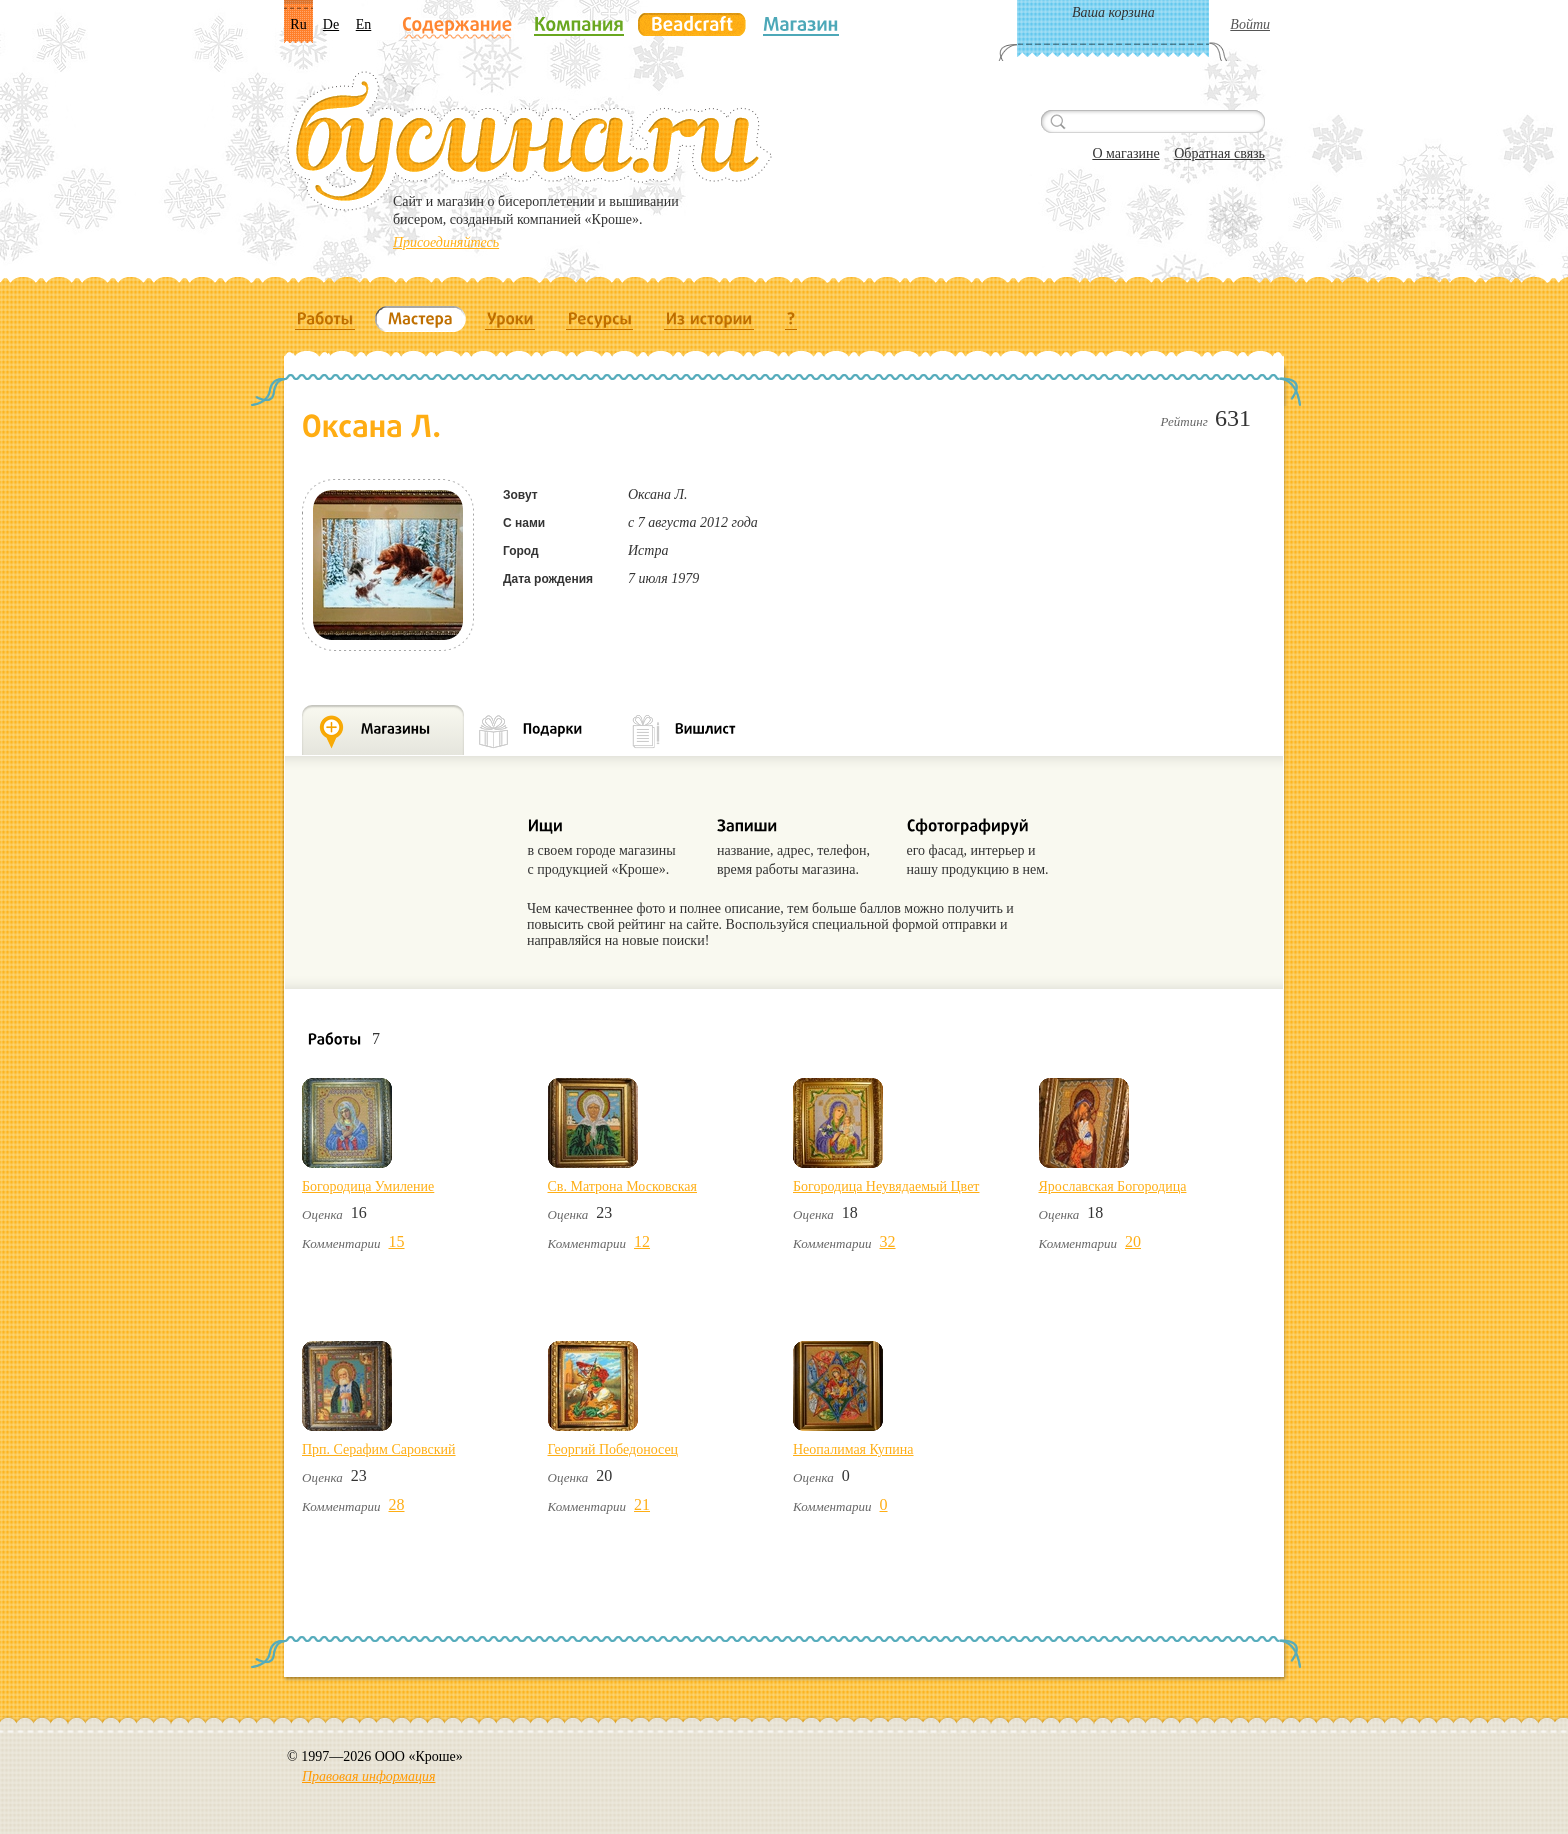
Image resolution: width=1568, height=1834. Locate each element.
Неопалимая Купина (853, 1449)
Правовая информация (368, 1776)
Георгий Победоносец (613, 1449)
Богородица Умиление (368, 1186)
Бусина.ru (529, 141)
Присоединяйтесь (446, 242)
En (364, 24)
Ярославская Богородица (1113, 1186)
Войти (1250, 24)
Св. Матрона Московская (622, 1186)
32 (888, 1241)
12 (642, 1241)
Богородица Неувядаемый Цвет (886, 1186)
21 (642, 1504)
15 (397, 1241)
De (331, 24)
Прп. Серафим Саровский (379, 1449)
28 (397, 1504)
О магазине (1125, 153)
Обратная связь (1219, 153)
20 (1133, 1241)
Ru (298, 24)
